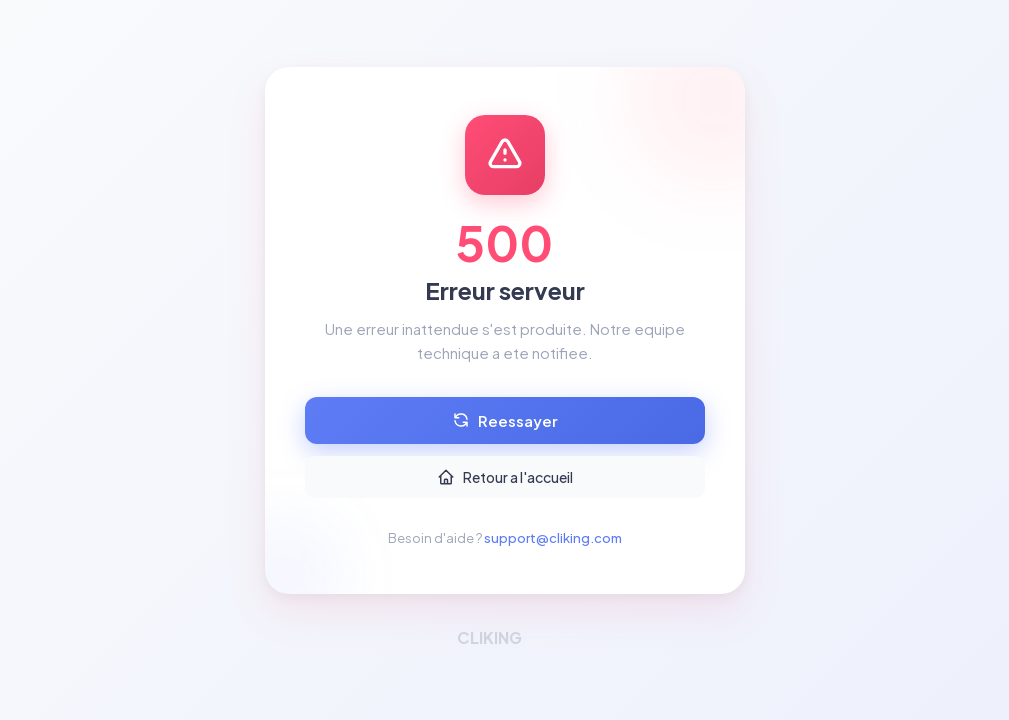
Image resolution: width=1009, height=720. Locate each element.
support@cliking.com (553, 538)
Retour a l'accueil (505, 477)
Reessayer (505, 420)
